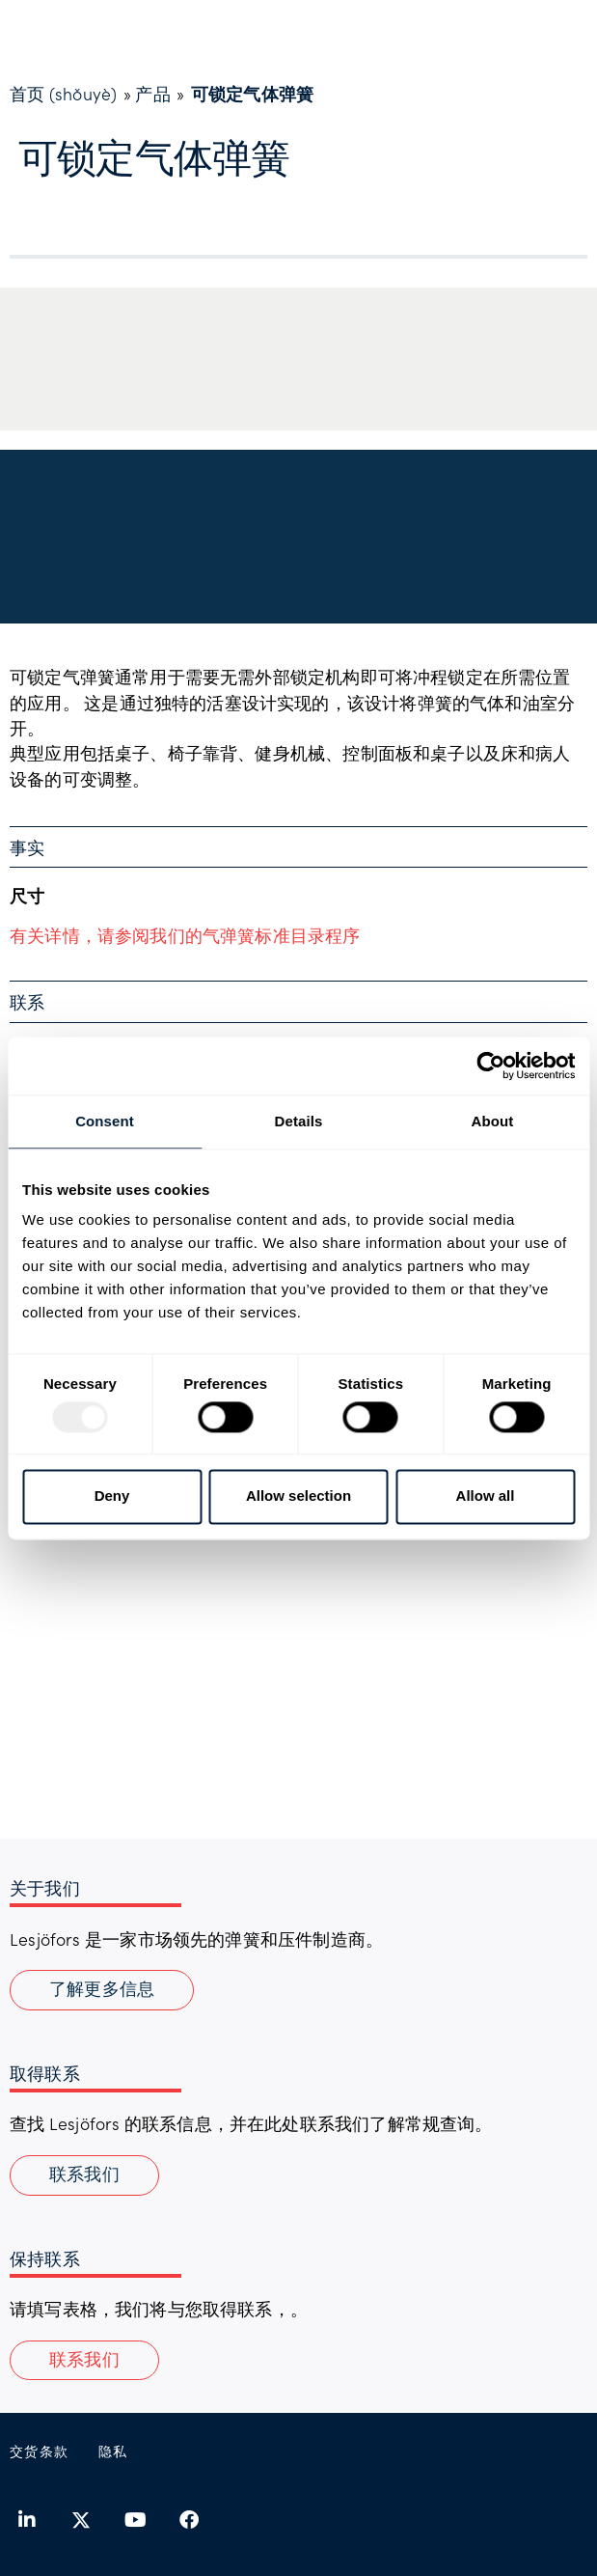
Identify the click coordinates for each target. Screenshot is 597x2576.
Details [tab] (299, 1121)
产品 (152, 93)
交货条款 (39, 2451)
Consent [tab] (104, 1121)
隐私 (113, 2451)
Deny (112, 1496)
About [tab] (493, 1121)
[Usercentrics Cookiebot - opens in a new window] (490, 1065)
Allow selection (298, 1496)
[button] (84, 2361)
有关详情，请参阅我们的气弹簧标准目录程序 (185, 935)
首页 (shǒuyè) (63, 93)
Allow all (485, 1496)
